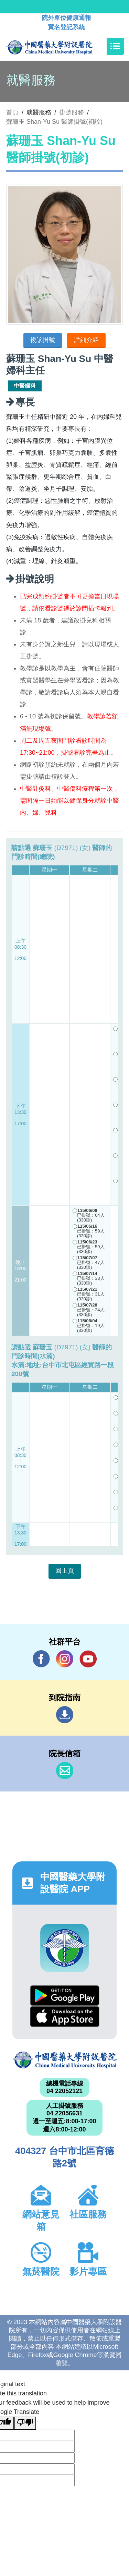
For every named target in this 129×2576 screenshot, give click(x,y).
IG (64, 1658)
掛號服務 (71, 112)
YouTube (88, 1658)
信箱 (64, 1770)
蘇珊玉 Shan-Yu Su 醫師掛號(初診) (54, 121)
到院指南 (64, 1714)
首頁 (12, 112)
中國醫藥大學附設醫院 (64, 2060)
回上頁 (64, 1570)
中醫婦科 (25, 386)
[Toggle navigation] (115, 46)
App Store (64, 2016)
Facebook (41, 1658)
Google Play (64, 1995)
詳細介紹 (86, 340)
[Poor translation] (25, 2423)
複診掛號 (42, 340)
